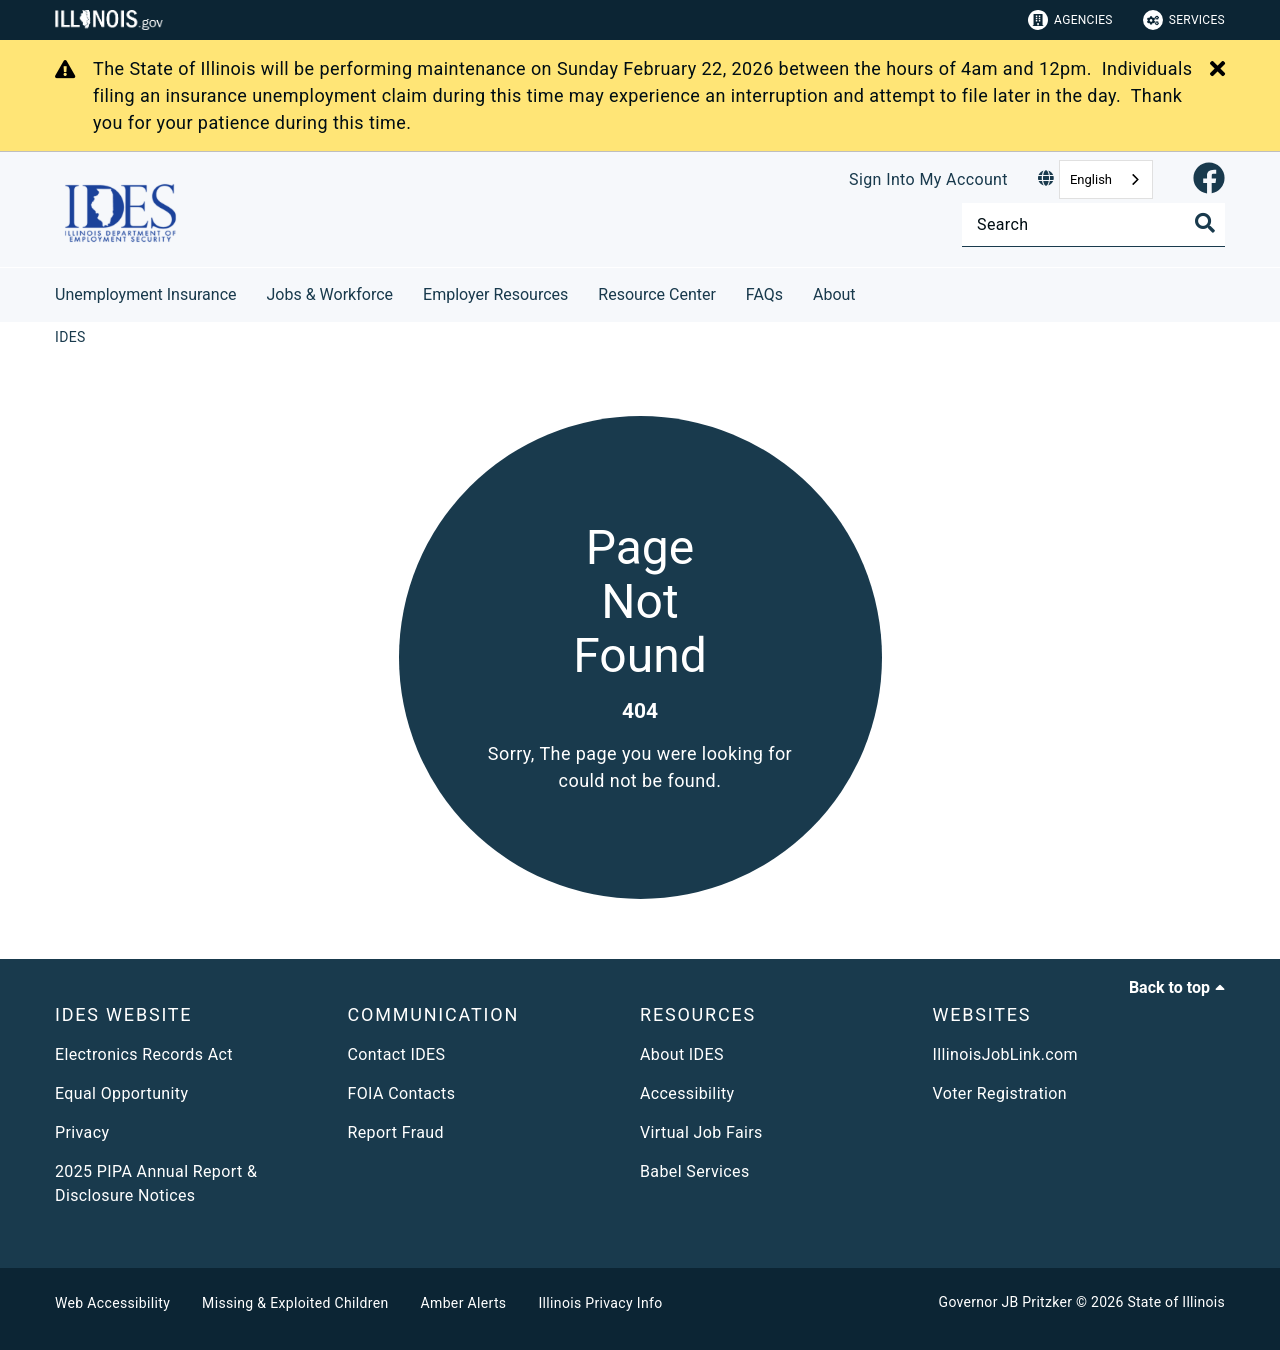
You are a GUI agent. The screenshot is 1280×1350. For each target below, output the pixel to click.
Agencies (1070, 20)
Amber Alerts (464, 1303)
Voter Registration (1000, 1093)
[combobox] (1106, 179)
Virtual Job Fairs (701, 1132)
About (834, 294)
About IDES (682, 1054)
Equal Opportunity (121, 1093)
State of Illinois (1176, 1302)
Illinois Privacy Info (600, 1303)
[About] (871, 291)
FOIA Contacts (402, 1093)
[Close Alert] (1217, 70)
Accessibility (687, 1093)
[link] (1209, 179)
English (1091, 179)
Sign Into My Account (928, 179)
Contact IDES (397, 1054)
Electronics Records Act (144, 1054)
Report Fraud (396, 1132)
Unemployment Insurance (146, 294)
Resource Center (657, 294)
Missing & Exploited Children (295, 1303)
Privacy (82, 1132)
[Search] (1093, 224)
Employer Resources (495, 294)
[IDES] (70, 337)
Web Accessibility (112, 1303)
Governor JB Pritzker (1006, 1302)
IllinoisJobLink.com (1006, 1054)
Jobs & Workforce (330, 294)
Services (1184, 20)
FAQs (764, 294)
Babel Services (695, 1171)
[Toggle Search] (1205, 223)
